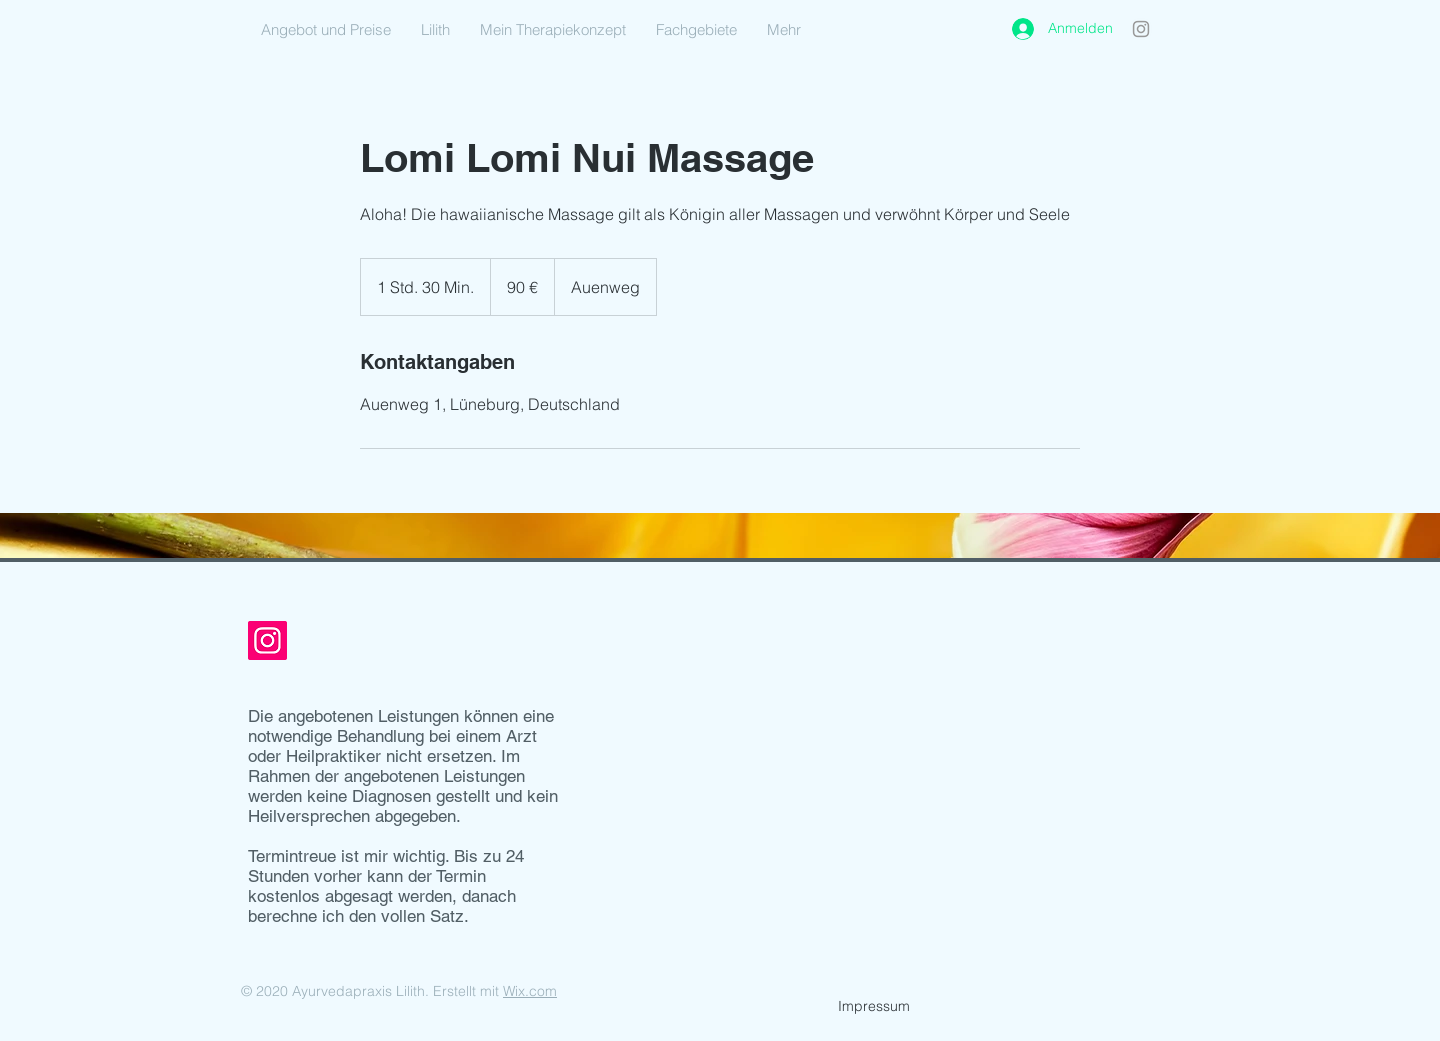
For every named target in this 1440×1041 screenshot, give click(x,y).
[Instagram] (1141, 29)
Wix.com (530, 991)
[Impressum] (874, 1007)
